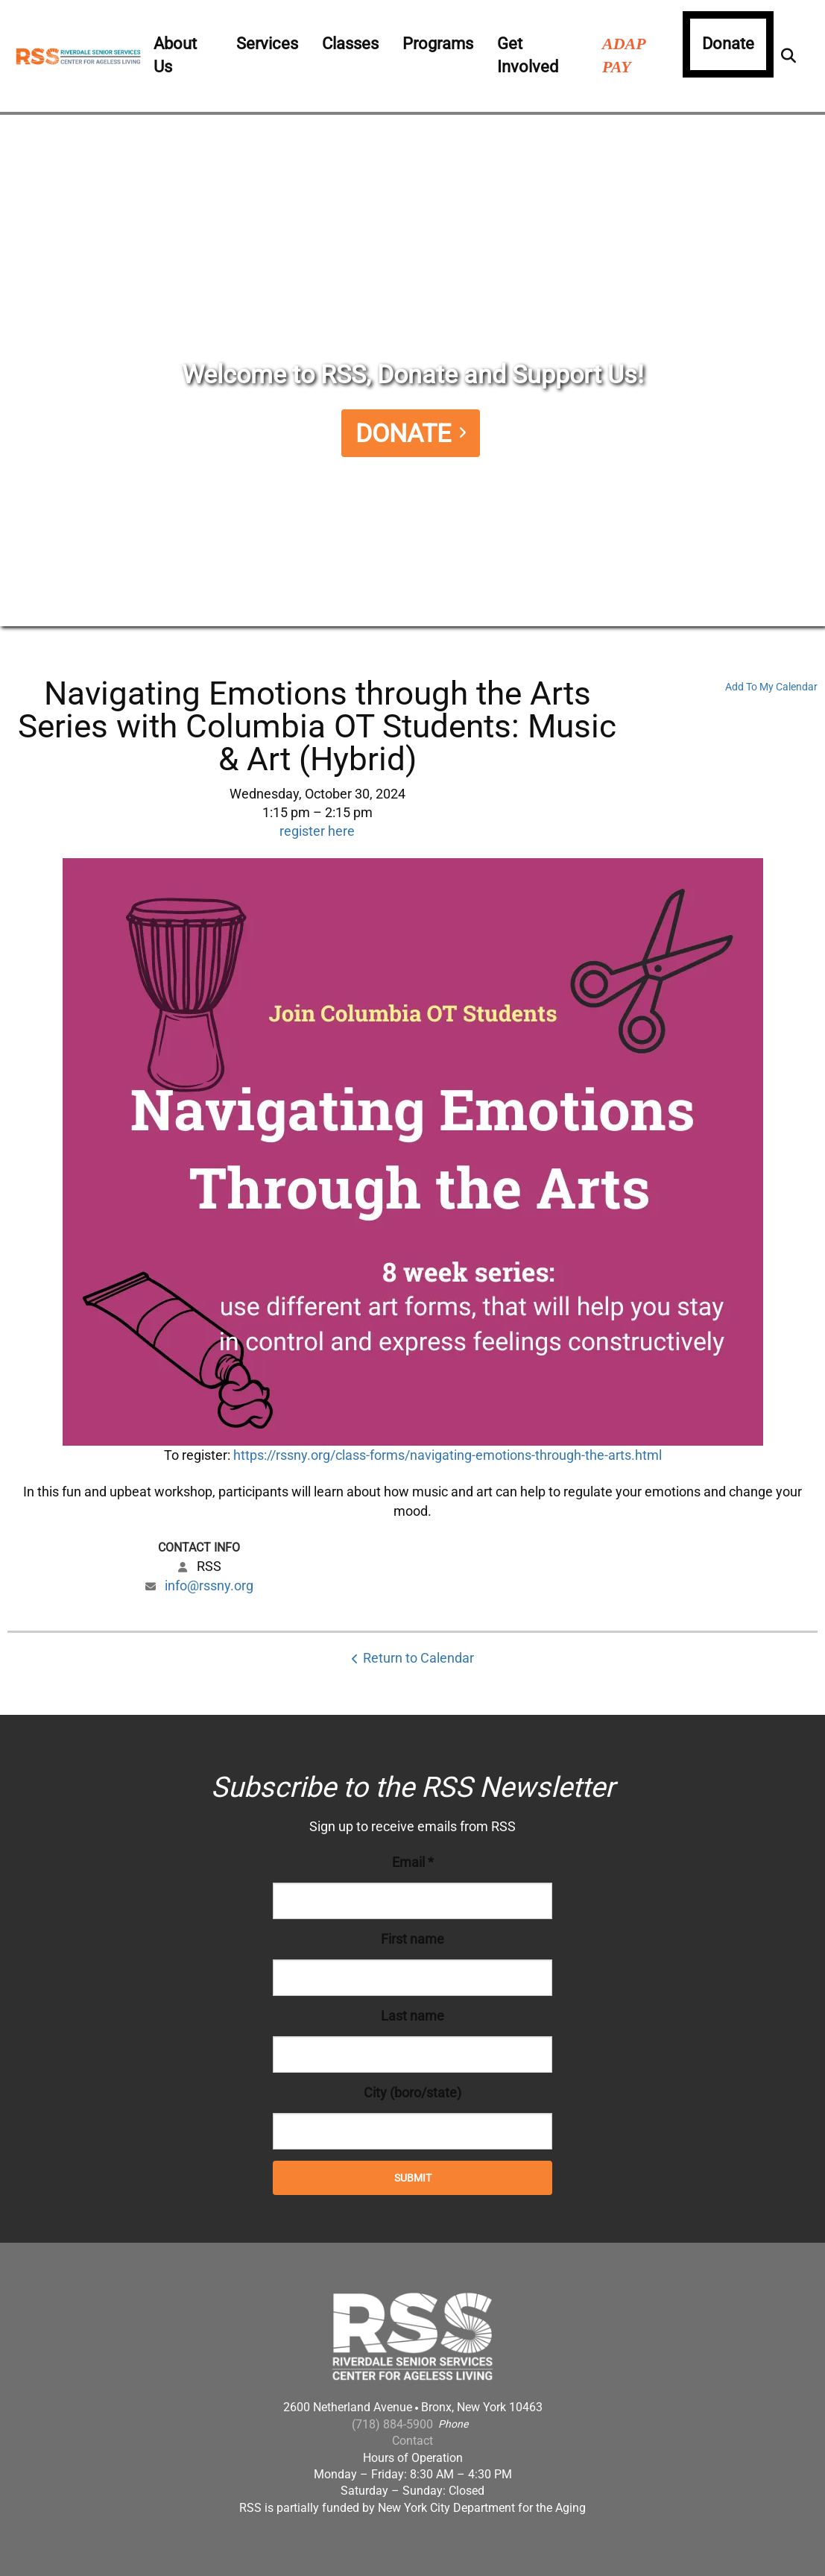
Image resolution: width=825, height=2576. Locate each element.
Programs (437, 43)
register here (317, 831)
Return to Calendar (418, 1658)
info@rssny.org (209, 1585)
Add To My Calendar (771, 687)
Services (267, 43)
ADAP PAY (624, 55)
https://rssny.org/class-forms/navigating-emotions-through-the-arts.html (447, 1455)
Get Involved (527, 55)
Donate (728, 43)
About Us (175, 55)
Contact (412, 2441)
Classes (350, 43)
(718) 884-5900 (392, 2424)
